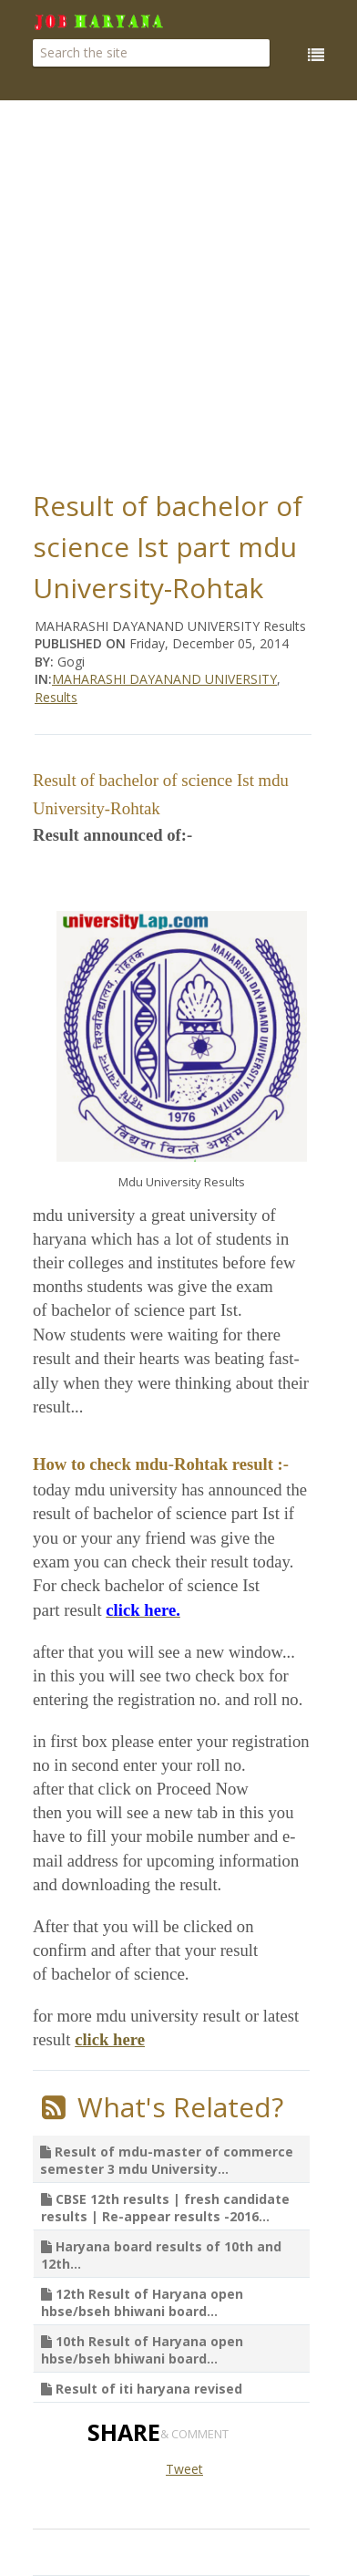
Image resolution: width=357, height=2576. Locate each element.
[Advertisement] (179, 289)
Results (56, 697)
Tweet (184, 2469)
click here (110, 2039)
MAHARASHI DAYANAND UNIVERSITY (164, 679)
